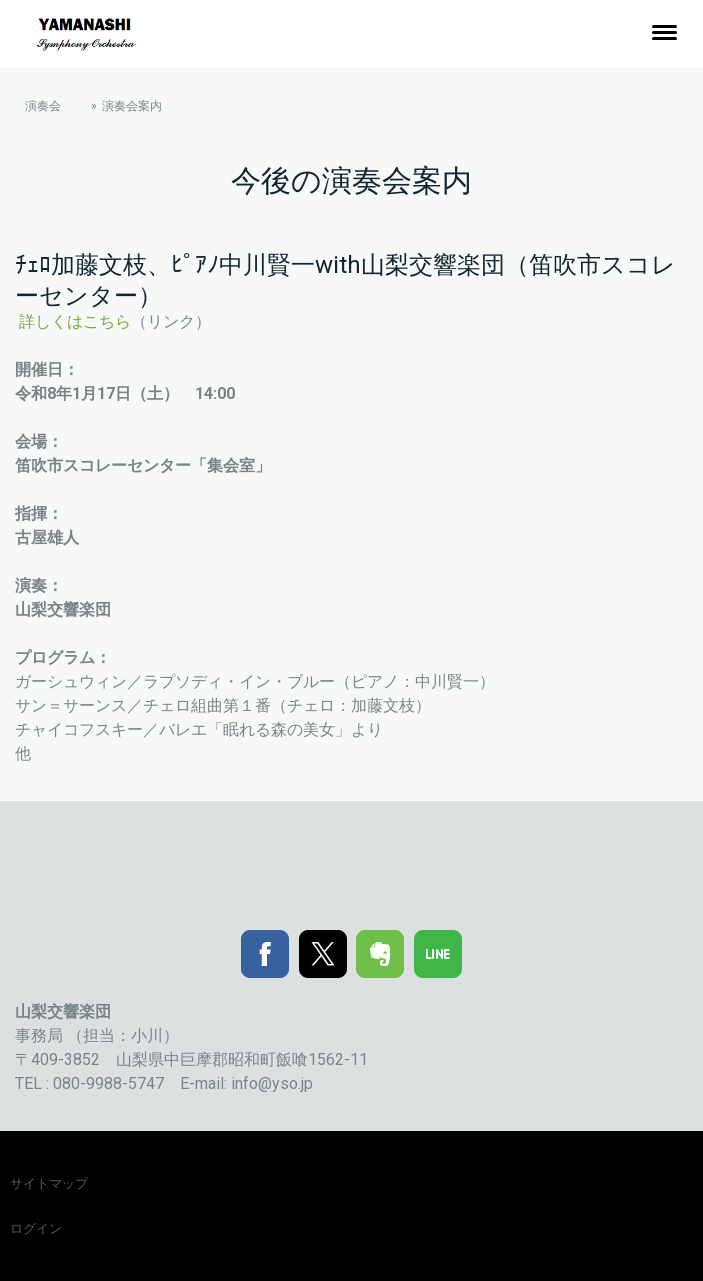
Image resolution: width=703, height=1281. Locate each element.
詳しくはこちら (75, 321)
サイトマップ (49, 1183)
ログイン (36, 1228)
